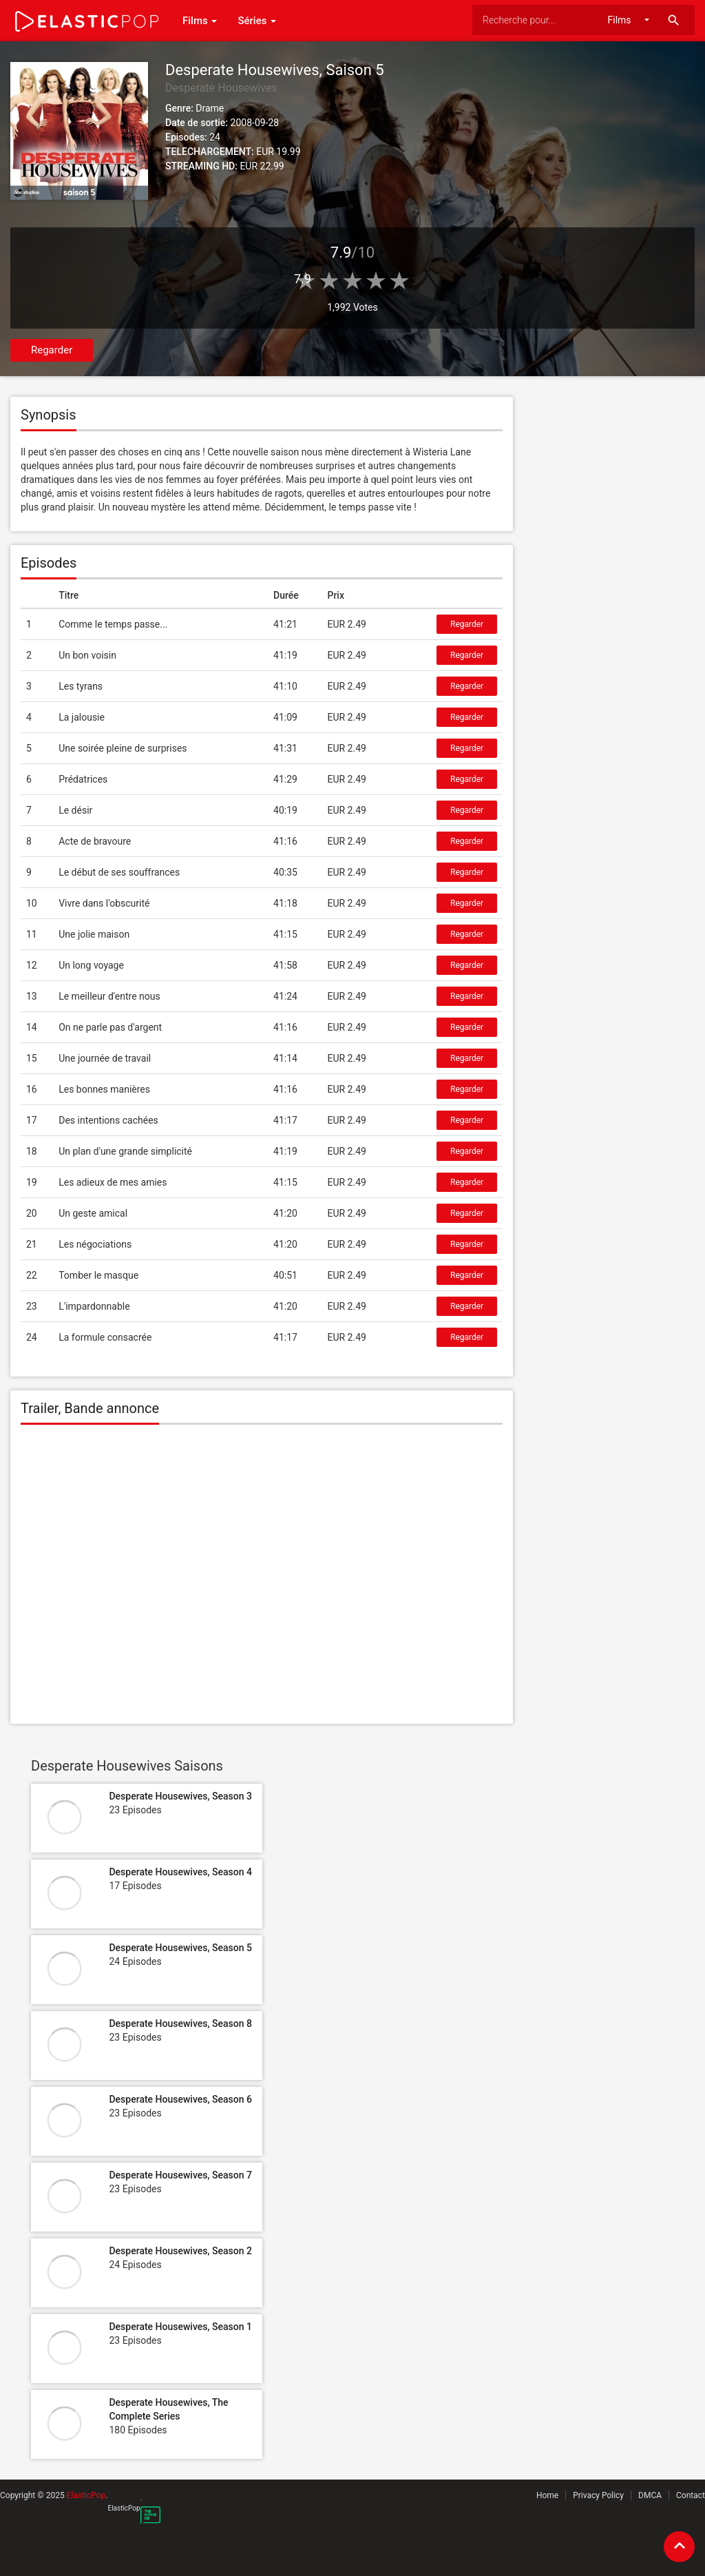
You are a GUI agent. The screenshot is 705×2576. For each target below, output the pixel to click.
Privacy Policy (598, 2495)
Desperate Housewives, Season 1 (180, 2326)
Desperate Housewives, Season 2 (180, 2250)
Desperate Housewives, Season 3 (180, 1796)
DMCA (650, 2495)
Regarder (51, 350)
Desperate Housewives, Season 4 (180, 1871)
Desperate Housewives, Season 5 (180, 1947)
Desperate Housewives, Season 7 (180, 2175)
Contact (690, 2495)
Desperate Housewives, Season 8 (180, 2023)
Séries (257, 20)
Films (199, 20)
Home (547, 2495)
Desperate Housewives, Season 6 (180, 2099)
